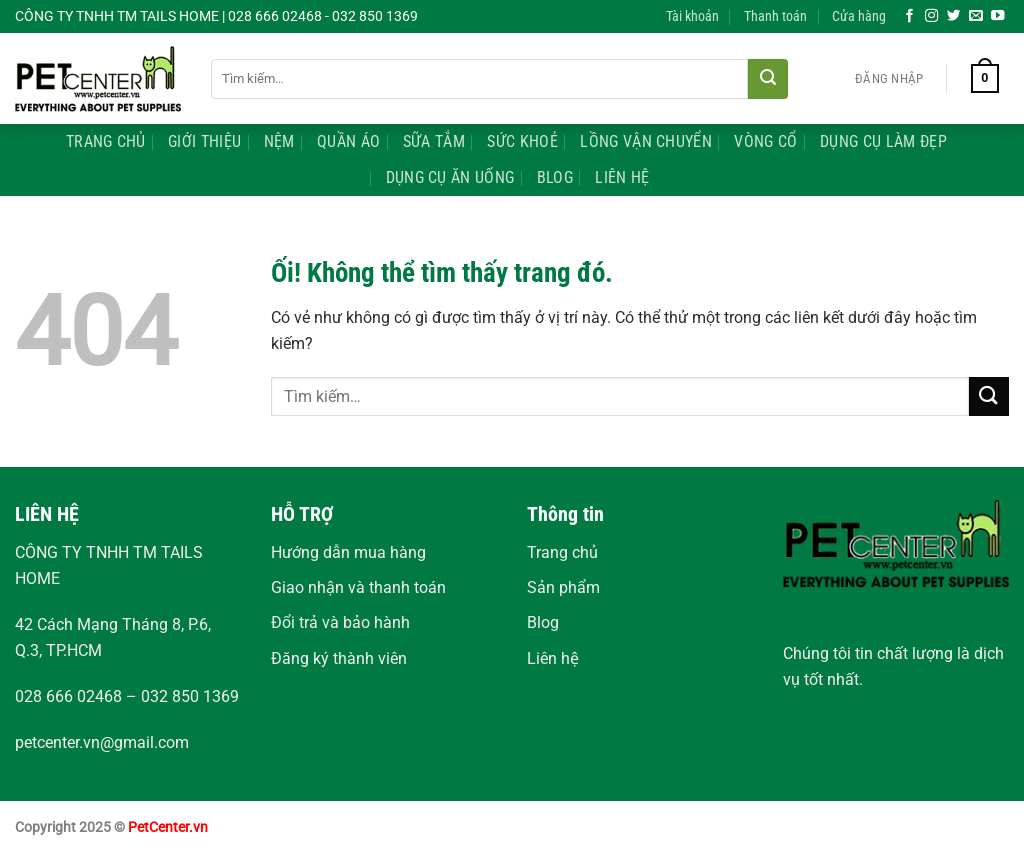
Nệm (279, 141)
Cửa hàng (859, 16)
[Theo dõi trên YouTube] (998, 16)
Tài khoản (692, 16)
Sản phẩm (563, 587)
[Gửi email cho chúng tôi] (976, 16)
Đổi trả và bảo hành (340, 622)
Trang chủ (562, 552)
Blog (555, 177)
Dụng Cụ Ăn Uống (450, 177)
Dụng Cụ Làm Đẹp (883, 141)
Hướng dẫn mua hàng (348, 552)
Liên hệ (553, 658)
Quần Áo (348, 141)
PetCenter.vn (168, 827)
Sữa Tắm (434, 141)
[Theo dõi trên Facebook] (910, 16)
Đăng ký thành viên (339, 658)
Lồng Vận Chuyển (646, 141)
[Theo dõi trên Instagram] (932, 16)
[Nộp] (768, 79)
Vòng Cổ (765, 141)
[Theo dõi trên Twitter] (954, 16)
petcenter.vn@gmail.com (102, 742)
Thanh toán (775, 16)
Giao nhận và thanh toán (358, 587)
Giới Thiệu (204, 141)
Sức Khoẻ (522, 141)
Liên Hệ (622, 177)
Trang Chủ (106, 141)
